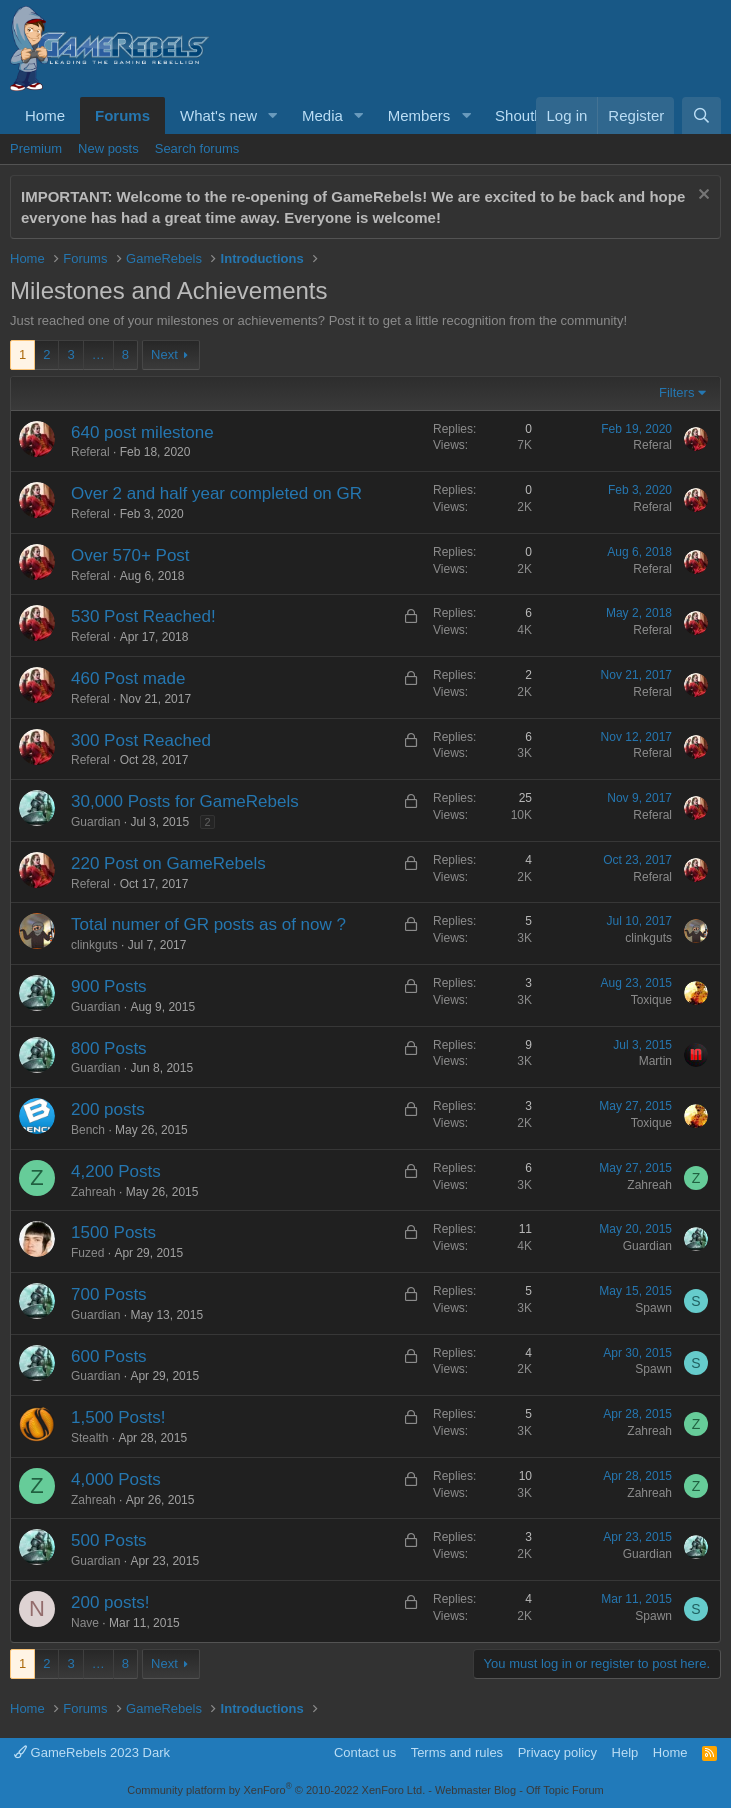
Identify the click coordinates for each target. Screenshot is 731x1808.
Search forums (197, 148)
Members (419, 115)
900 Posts (109, 986)
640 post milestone (142, 432)
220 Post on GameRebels (168, 863)
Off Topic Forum (565, 1790)
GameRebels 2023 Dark (92, 1752)
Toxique (651, 1000)
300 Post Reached (141, 740)
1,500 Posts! (118, 1417)
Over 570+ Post (130, 555)
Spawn (653, 1308)
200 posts (108, 1109)
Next (164, 354)
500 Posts (109, 1540)
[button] (273, 115)
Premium (36, 148)
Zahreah (93, 1192)
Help (625, 1752)
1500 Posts (113, 1232)
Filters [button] (676, 392)
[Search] (701, 115)
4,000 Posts (116, 1479)
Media (322, 115)
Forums (122, 115)
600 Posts (109, 1356)
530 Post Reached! (143, 616)
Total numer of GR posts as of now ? (208, 924)
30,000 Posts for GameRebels (185, 801)
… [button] (98, 354)
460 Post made (128, 678)
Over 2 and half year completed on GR (216, 493)
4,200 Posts (116, 1171)
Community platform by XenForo (276, 1790)
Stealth (89, 1438)
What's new (218, 115)
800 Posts (109, 1048)
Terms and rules (457, 1752)
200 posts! (110, 1602)
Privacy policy (557, 1752)
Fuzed (87, 1253)
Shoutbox (526, 115)
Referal (90, 452)
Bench (88, 1130)
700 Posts (109, 1294)
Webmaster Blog (475, 1790)
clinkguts (94, 945)
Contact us (365, 1752)
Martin (655, 1061)
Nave (85, 1623)
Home (45, 115)
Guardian (95, 822)
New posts (108, 148)
